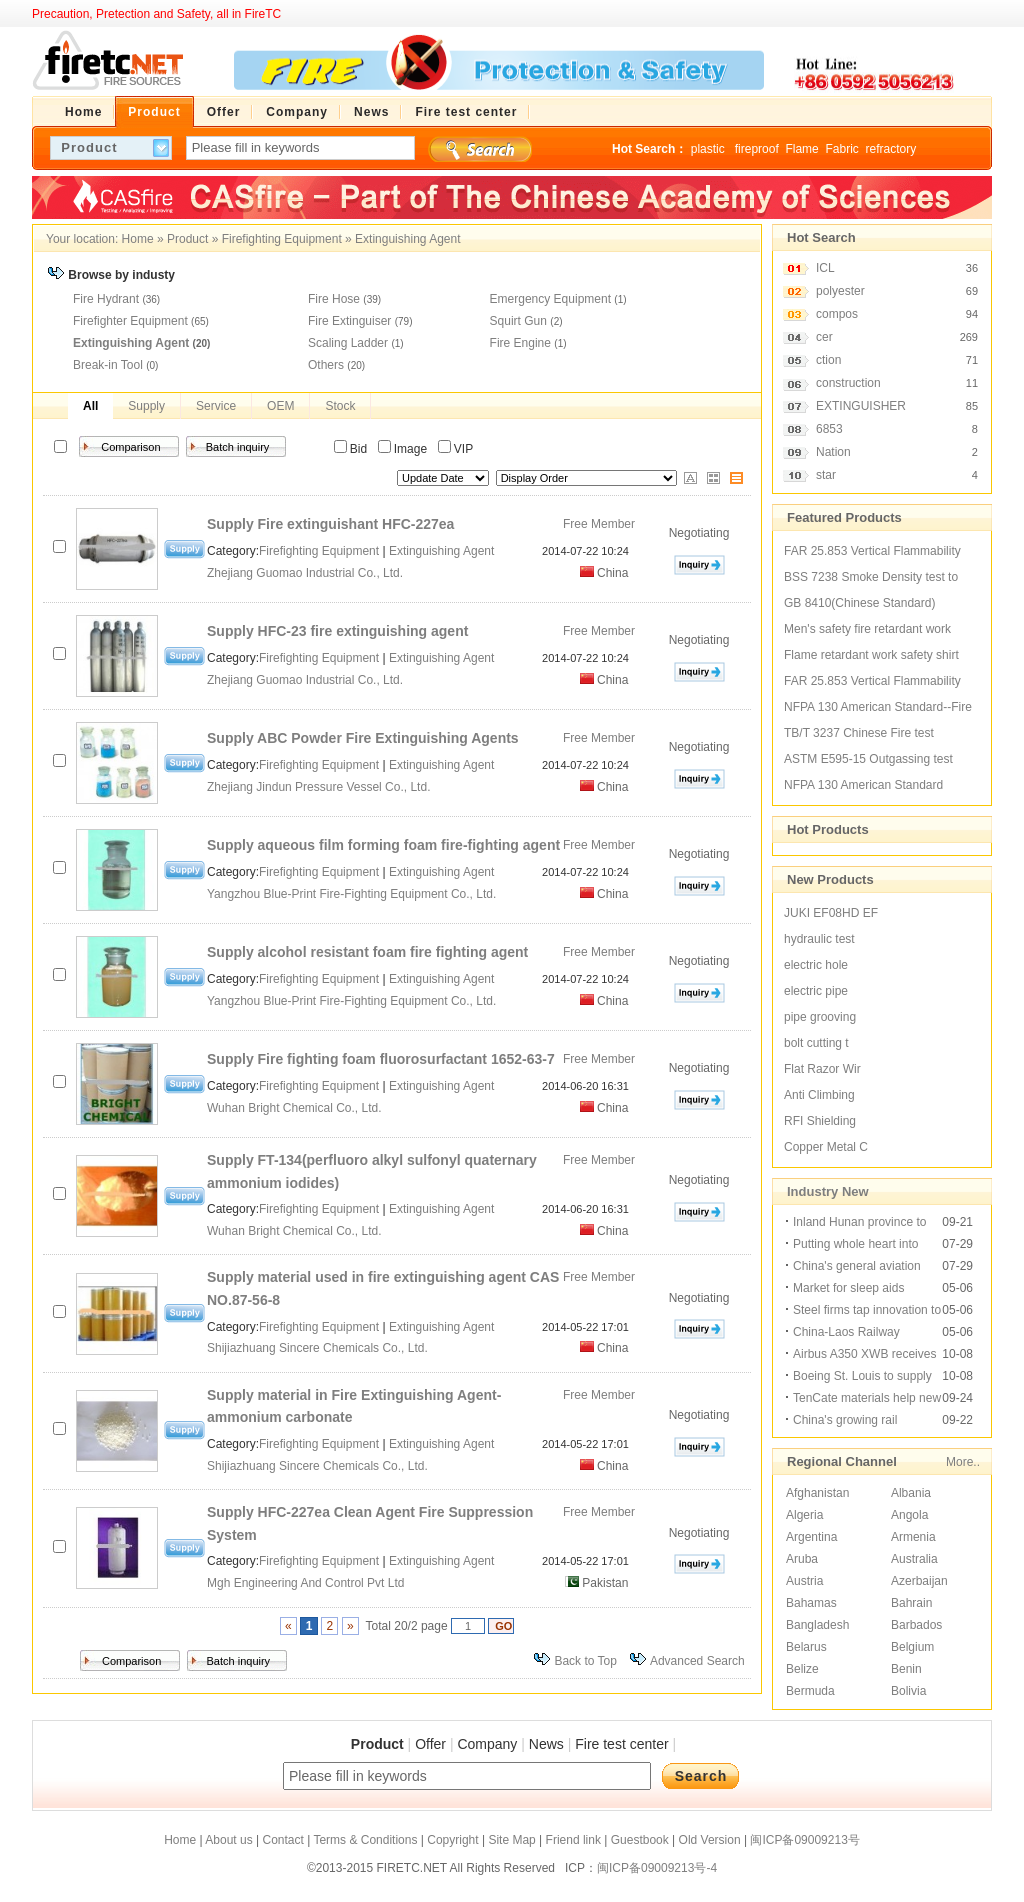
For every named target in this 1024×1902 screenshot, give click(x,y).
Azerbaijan (919, 1581)
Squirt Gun (518, 321)
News (546, 1744)
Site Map (511, 1840)
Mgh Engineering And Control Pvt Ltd (307, 1583)
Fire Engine (520, 343)
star (826, 475)
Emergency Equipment (550, 299)
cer (824, 337)
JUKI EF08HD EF (831, 913)
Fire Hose (334, 299)
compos (837, 314)
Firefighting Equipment (282, 239)
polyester (840, 291)
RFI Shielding (820, 1121)
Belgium (912, 1647)
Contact (282, 1840)
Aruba (802, 1559)
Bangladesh (817, 1625)
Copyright (452, 1840)
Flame (801, 149)
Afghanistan (817, 1493)
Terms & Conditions (365, 1840)
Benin (906, 1669)
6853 (829, 429)
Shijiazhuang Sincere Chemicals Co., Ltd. (319, 1348)
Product (187, 239)
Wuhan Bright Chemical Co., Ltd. (296, 1108)
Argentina (811, 1537)
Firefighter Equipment (130, 321)
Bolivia (908, 1691)
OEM (280, 406)
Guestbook (640, 1840)
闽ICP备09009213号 (804, 1840)
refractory (890, 149)
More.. (963, 1462)
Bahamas (811, 1603)
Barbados (916, 1625)
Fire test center (621, 1744)
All (90, 406)
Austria (804, 1581)
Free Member (599, 524)
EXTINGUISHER (861, 406)
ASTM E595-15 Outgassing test (868, 759)
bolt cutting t (816, 1043)
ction (828, 360)
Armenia (913, 1537)
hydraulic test (819, 939)
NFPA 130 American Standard (863, 785)
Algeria (804, 1515)
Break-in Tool (108, 365)
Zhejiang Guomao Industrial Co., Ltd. (306, 573)
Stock (340, 406)
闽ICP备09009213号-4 (657, 1868)
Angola (909, 1515)
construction (848, 383)
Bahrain (911, 1603)
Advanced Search (697, 1661)
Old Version (710, 1840)
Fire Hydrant (106, 299)
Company (487, 1744)
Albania (911, 1493)
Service (216, 406)
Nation (833, 452)
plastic (709, 149)
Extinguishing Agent (407, 239)
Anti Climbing (819, 1095)
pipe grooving (820, 1017)
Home (138, 239)
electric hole (816, 965)
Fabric (841, 149)
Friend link (573, 1840)
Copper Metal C (826, 1147)
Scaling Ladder (348, 343)
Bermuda (810, 1691)
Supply (146, 406)
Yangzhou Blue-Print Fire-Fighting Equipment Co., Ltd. (353, 894)
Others (326, 365)
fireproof (757, 149)
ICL (825, 268)
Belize (802, 1669)
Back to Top (585, 1661)
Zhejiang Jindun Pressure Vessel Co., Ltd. (320, 787)
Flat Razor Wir (822, 1069)
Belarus (806, 1647)
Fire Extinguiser (349, 321)
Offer (430, 1744)
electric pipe (816, 991)
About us (228, 1840)
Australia (914, 1559)
